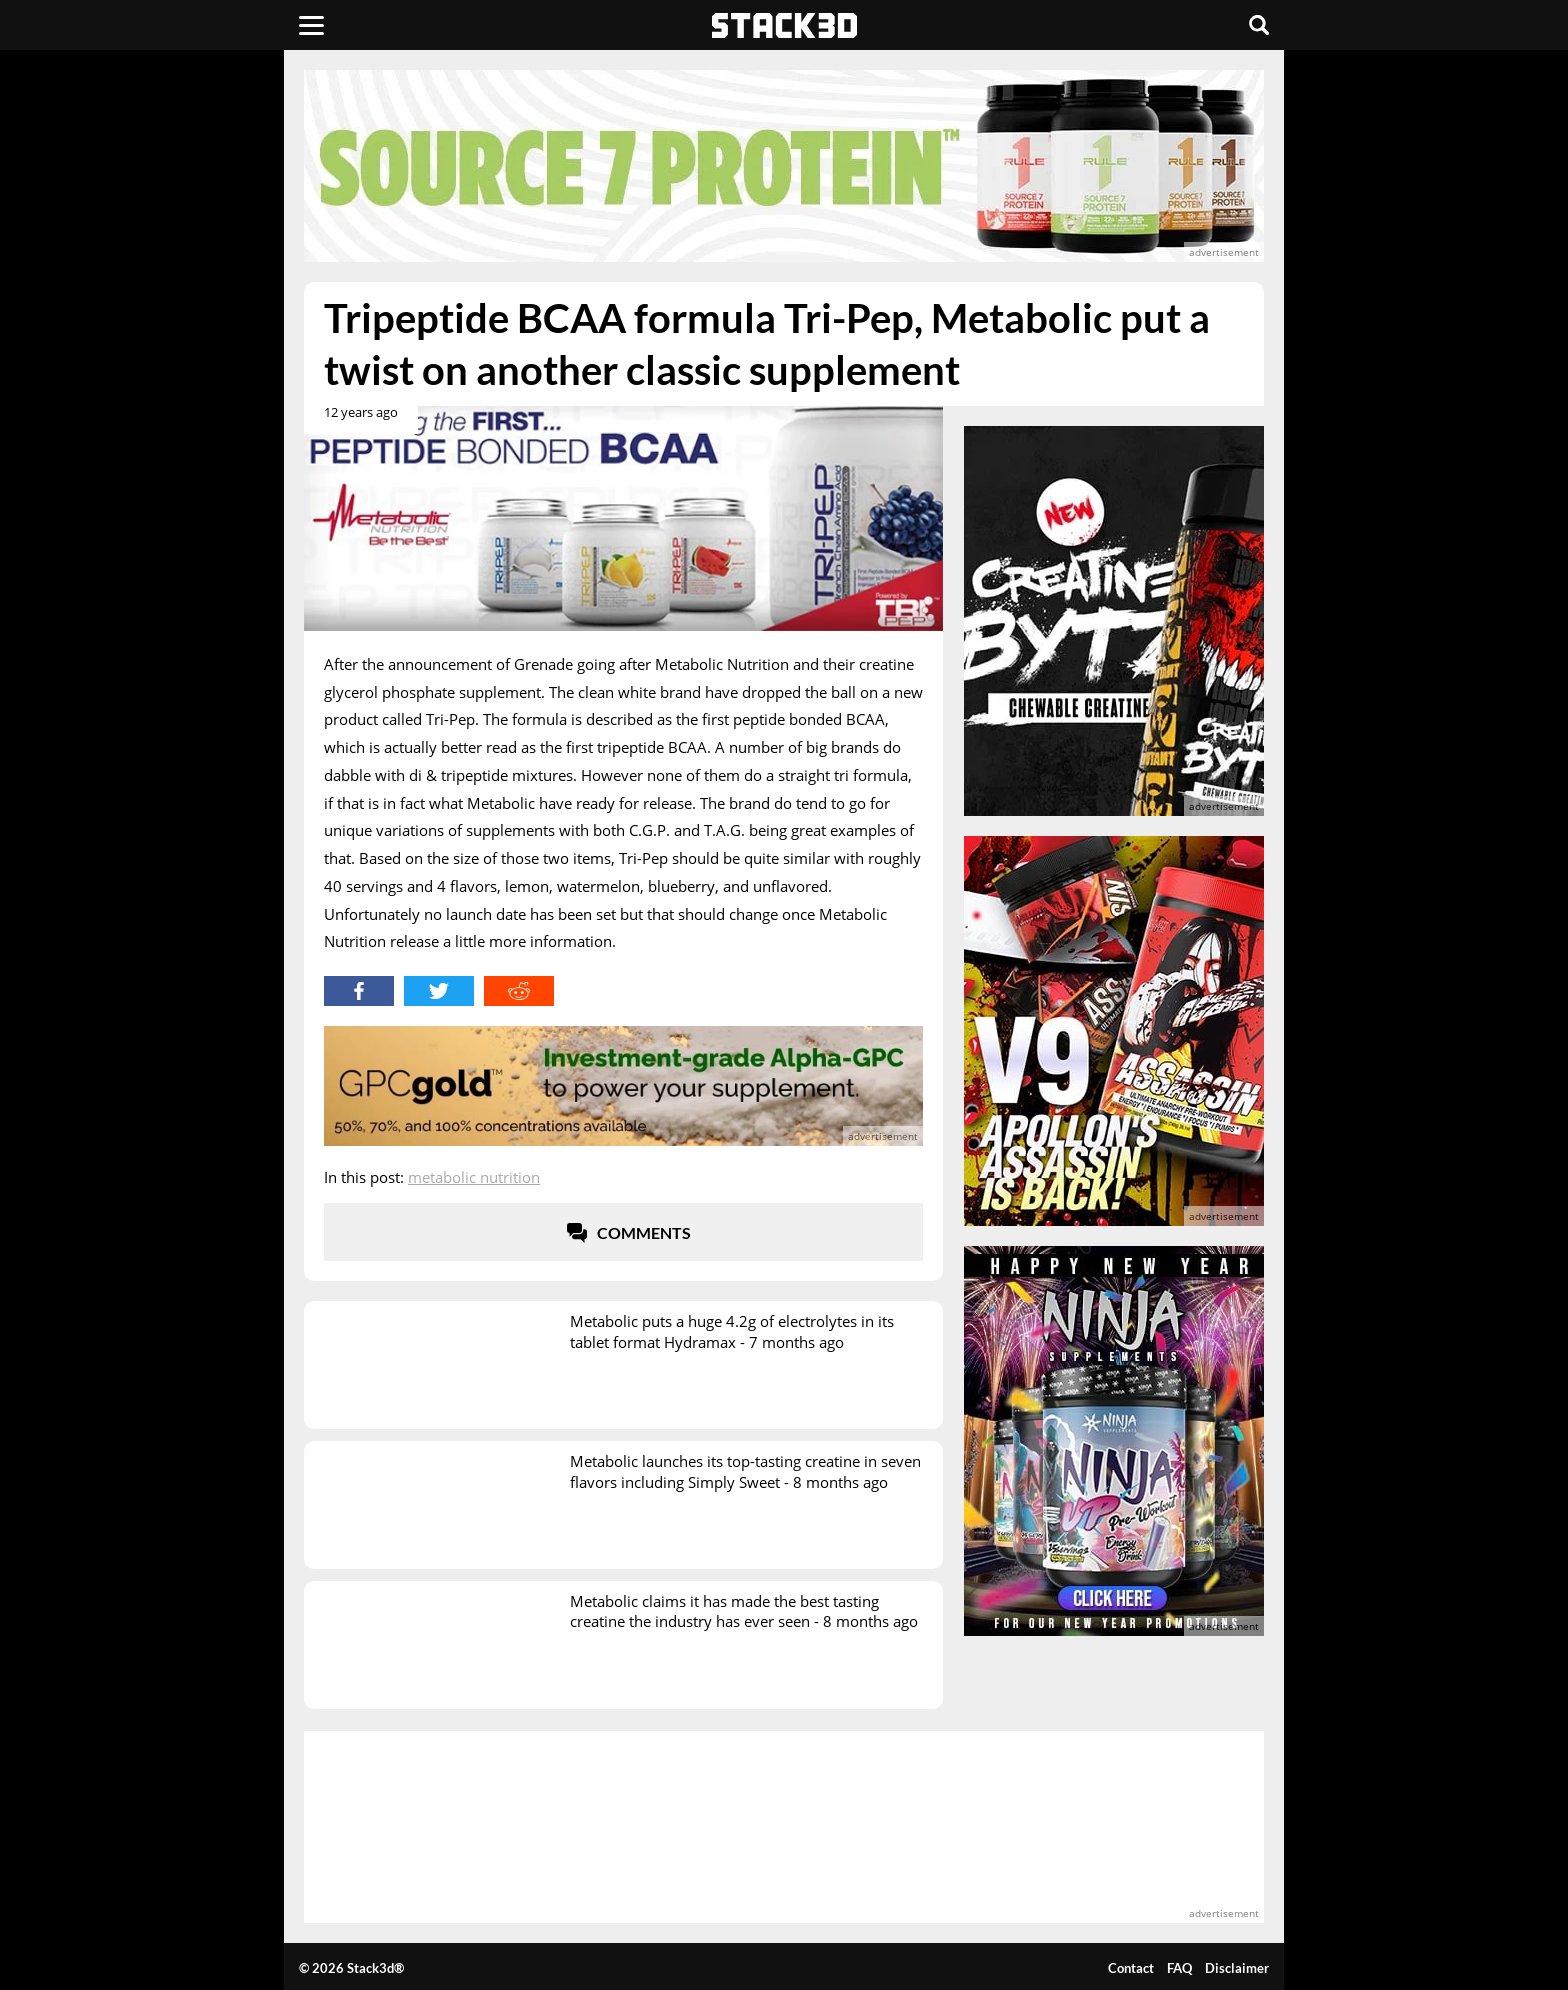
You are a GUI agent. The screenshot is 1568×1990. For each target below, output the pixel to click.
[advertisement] (159, 445)
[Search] (1259, 25)
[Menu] (311, 25)
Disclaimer (1237, 1968)
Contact (1131, 1968)
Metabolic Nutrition (474, 1177)
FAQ (1179, 1968)
